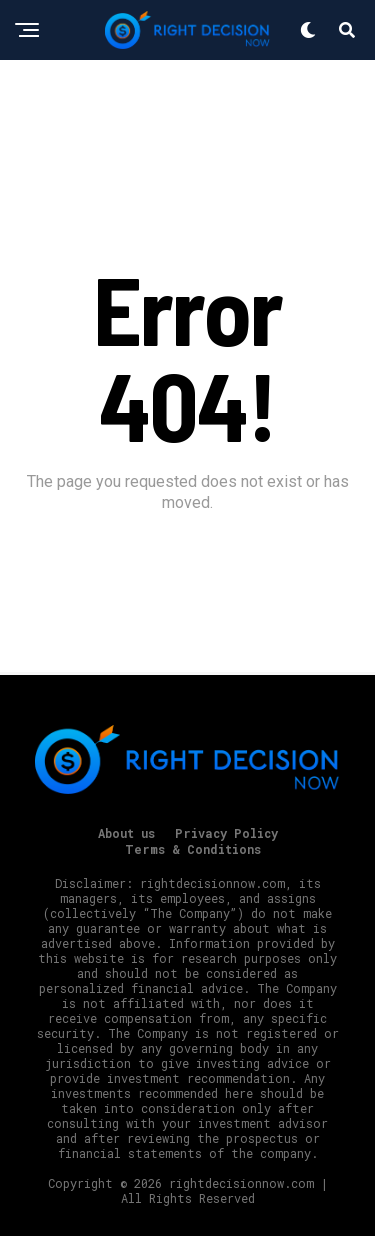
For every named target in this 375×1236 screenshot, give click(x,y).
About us (126, 833)
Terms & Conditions (193, 849)
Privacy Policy (226, 833)
